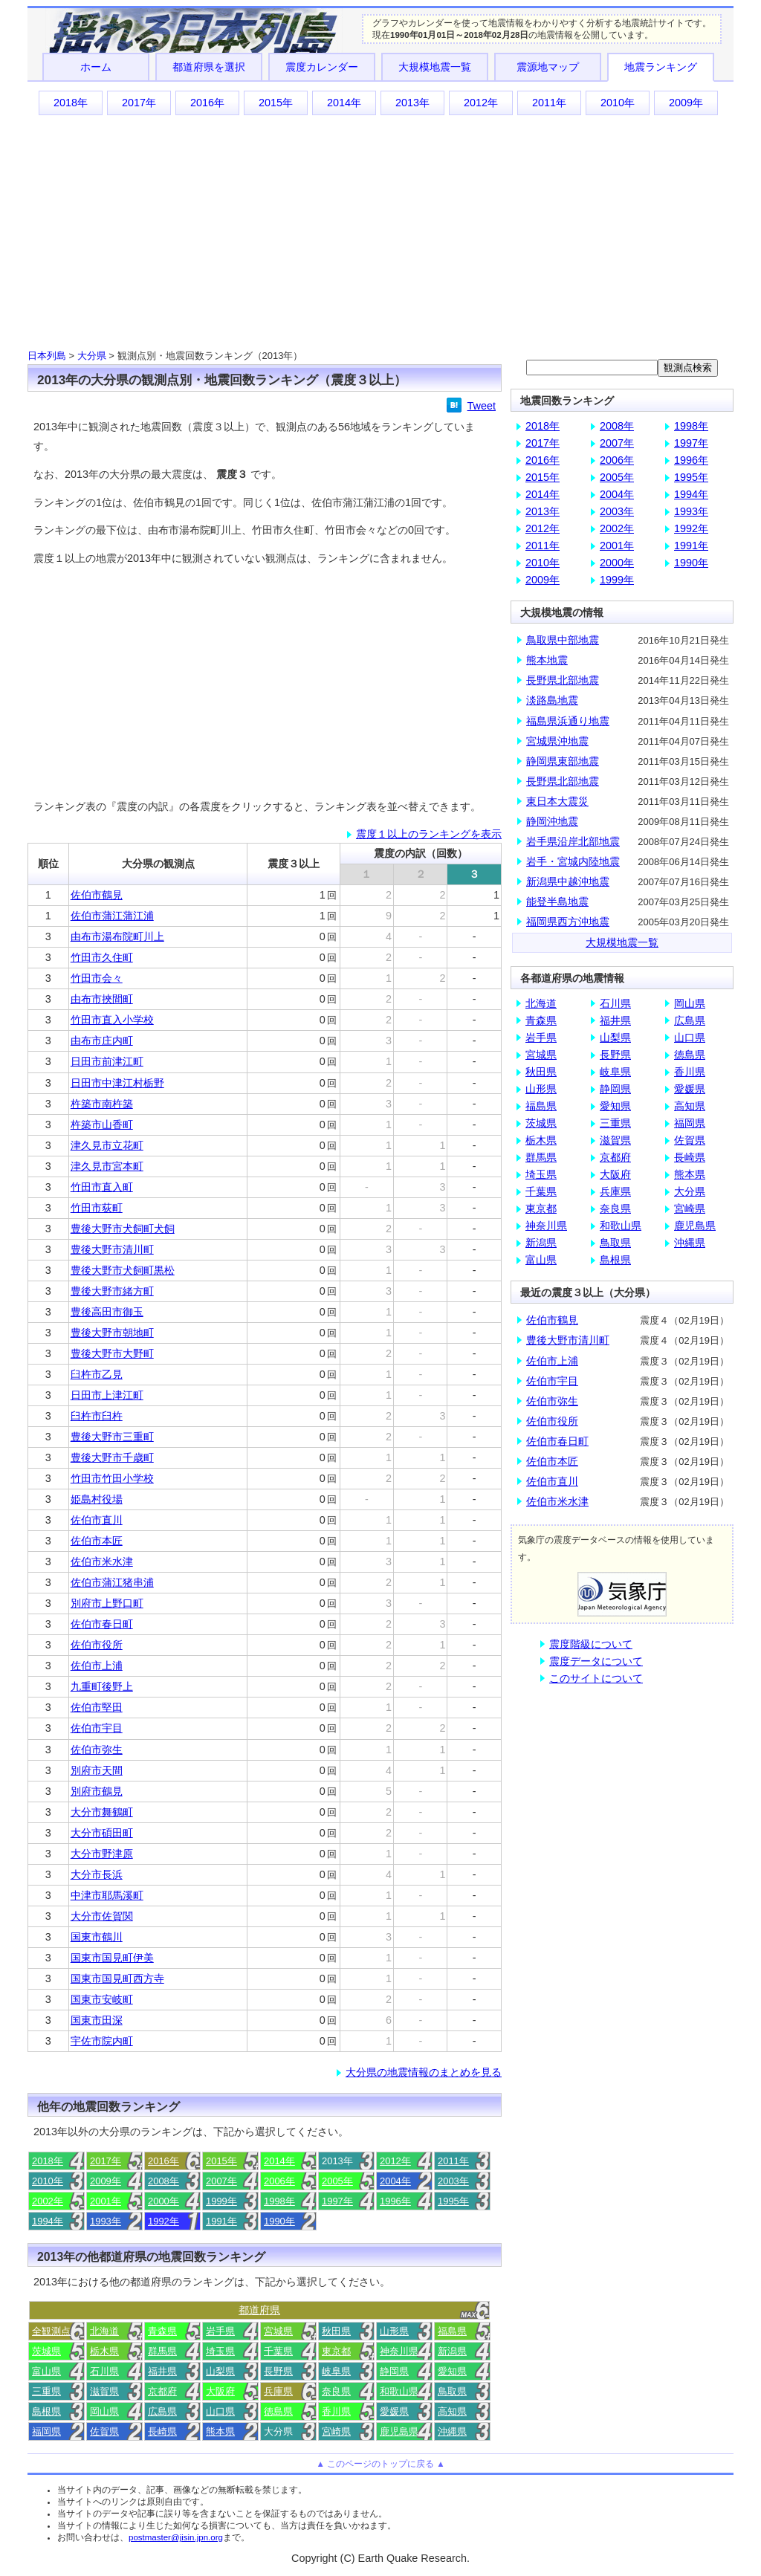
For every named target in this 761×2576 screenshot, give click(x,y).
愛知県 (452, 2371)
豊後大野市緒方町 (112, 1291)
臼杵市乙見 (97, 1374)
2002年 (47, 2201)
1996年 (395, 2201)
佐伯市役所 (97, 1645)
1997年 (337, 2201)
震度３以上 (294, 864)
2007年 (221, 2181)
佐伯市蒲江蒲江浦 (112, 916)
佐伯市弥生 (97, 1749)
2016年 (207, 103)
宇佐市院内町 (102, 2041)
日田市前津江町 (107, 1061)
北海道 (104, 2331)
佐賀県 (104, 2431)
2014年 (344, 103)
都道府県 (259, 2310)
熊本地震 (547, 660)
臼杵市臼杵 (97, 1416)
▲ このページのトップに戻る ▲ (380, 2463)
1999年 (221, 2201)
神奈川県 (399, 2351)
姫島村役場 (97, 1499)
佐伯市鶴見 (97, 895)
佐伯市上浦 (97, 1666)
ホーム (95, 67)
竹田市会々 (97, 978)
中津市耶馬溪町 (107, 1895)
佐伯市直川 (97, 1520)
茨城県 (46, 2351)
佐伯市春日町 (102, 1624)
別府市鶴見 (97, 1791)
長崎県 (162, 2431)
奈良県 (336, 2391)
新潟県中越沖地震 (567, 881)
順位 (48, 864)
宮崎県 (336, 2431)
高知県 (452, 2411)
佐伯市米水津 (102, 1561)
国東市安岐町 (102, 1999)
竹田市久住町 (102, 957)
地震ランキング (660, 67)
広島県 (162, 2411)
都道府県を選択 (208, 67)
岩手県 (220, 2331)
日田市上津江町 (107, 1395)
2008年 (163, 2181)
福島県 (452, 2331)
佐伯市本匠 (97, 1541)
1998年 (279, 2201)
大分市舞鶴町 (102, 1812)
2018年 (71, 103)
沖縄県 (452, 2431)
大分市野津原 (102, 1854)
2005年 (337, 2181)
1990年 (279, 2221)
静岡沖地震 (552, 821)
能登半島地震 (557, 901)
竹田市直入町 (102, 1187)
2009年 (686, 103)
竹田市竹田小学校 (112, 1478)
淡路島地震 (552, 700)
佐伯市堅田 (97, 1707)
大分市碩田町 (102, 1833)
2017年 (139, 103)
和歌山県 (399, 2391)
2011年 (549, 103)
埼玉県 (220, 2351)
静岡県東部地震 (562, 761)
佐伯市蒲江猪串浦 (112, 1582)
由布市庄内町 (102, 1040)
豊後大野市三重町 (112, 1437)
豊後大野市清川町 (112, 1249)
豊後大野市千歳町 (112, 1457)
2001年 (105, 2201)
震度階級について (590, 1644)
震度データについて (596, 1661)
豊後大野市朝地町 (112, 1333)
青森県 (162, 2331)
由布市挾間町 (102, 999)
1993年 (105, 2221)
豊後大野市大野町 (112, 1353)
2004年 (395, 2181)
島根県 (46, 2411)
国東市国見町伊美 (112, 1958)
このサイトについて (596, 1678)
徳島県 (278, 2411)
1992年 (163, 2221)
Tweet (481, 406)
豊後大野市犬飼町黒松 (123, 1270)
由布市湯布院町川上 (117, 936)
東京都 (336, 2351)
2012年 (481, 103)
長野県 (278, 2371)
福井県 (162, 2371)
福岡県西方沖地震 (567, 922)
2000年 (163, 2201)
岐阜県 (336, 2371)
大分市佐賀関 (102, 1916)
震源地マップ (547, 67)
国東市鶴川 (97, 1937)
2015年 (276, 103)
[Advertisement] (380, 231)
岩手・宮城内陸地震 (573, 861)
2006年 (279, 2181)
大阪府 (220, 2391)
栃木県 (104, 2351)
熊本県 (220, 2431)
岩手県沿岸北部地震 (573, 841)
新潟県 (452, 2351)
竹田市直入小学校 (112, 1020)
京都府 (162, 2391)
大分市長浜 (97, 1874)
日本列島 (46, 355)
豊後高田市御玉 (107, 1312)
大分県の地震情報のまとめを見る (424, 2072)
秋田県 (336, 2331)
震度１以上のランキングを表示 (429, 834)
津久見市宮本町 (107, 1166)
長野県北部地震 (562, 680)
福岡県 (46, 2431)
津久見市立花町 (107, 1145)
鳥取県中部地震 (562, 640)
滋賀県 (104, 2391)
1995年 (453, 2201)
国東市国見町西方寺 (117, 1978)
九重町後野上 (102, 1686)
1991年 (221, 2221)
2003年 (453, 2181)
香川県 (336, 2411)
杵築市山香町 (102, 1124)
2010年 (617, 103)
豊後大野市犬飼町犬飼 (123, 1228)
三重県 (46, 2391)
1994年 (47, 2221)
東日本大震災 (557, 801)
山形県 (394, 2331)
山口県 (220, 2411)
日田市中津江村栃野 (117, 1083)
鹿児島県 (399, 2431)
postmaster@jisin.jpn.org (176, 2537)
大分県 (91, 355)
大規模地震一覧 (434, 67)
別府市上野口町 (107, 1603)
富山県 (46, 2371)
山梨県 (220, 2371)
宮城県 (278, 2331)
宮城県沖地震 (557, 741)
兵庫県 (278, 2391)
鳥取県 (452, 2391)
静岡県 (394, 2371)
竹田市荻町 (97, 1208)
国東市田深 (97, 2020)
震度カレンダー (321, 67)
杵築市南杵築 (102, 1104)
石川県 (104, 2371)
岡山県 (104, 2411)
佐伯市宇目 (97, 1728)
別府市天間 (97, 1770)
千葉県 (278, 2351)
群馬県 (162, 2351)
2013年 (412, 103)
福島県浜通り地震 (567, 721)
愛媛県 (394, 2411)
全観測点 (51, 2331)
